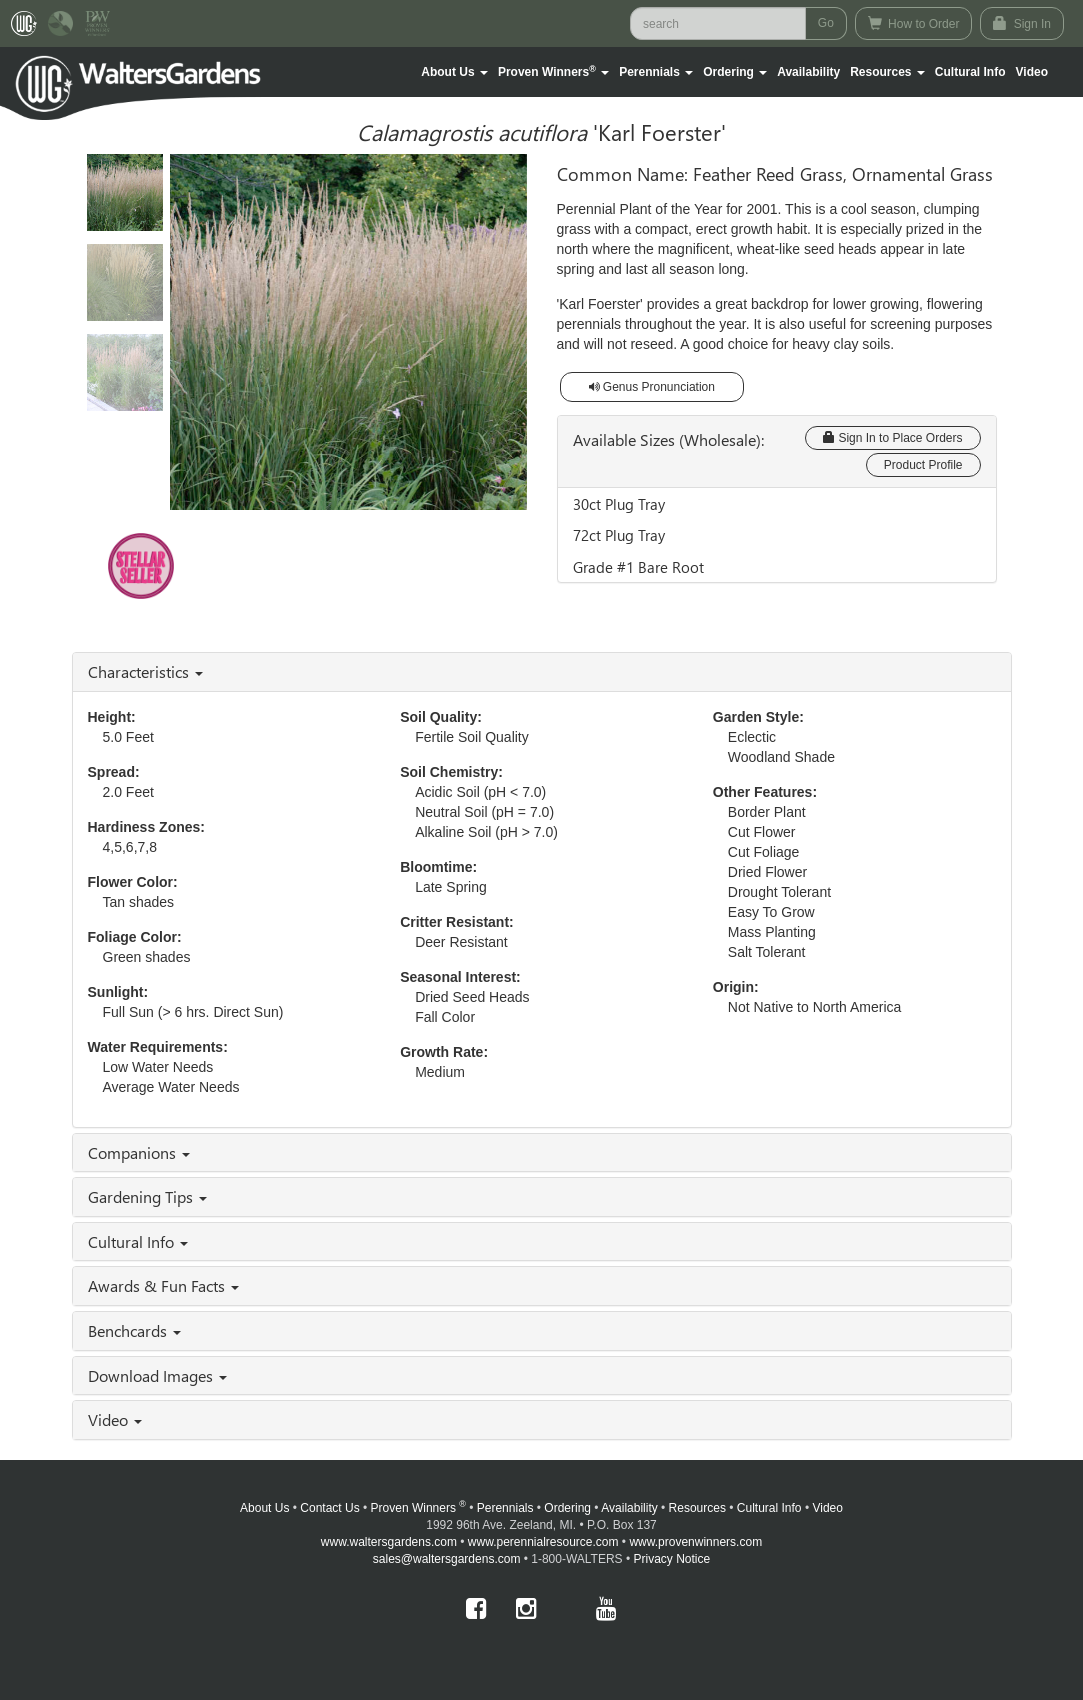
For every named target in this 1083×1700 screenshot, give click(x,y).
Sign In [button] (1022, 23)
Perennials (505, 1508)
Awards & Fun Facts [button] (163, 1285)
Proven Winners (418, 1508)
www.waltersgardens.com (389, 1542)
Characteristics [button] (145, 671)
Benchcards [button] (134, 1330)
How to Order (914, 23)
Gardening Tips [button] (147, 1196)
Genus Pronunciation (652, 387)
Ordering (567, 1508)
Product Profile (923, 465)
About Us (264, 1508)
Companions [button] (139, 1152)
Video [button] (115, 1419)
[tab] (542, 672)
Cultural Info (970, 72)
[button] (454, 72)
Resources (697, 1508)
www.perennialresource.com (543, 1542)
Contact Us (329, 1508)
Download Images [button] (157, 1375)
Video (827, 1508)
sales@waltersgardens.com (447, 1559)
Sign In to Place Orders (892, 438)
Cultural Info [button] (138, 1241)
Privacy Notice (672, 1559)
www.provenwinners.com (695, 1542)
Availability (808, 72)
